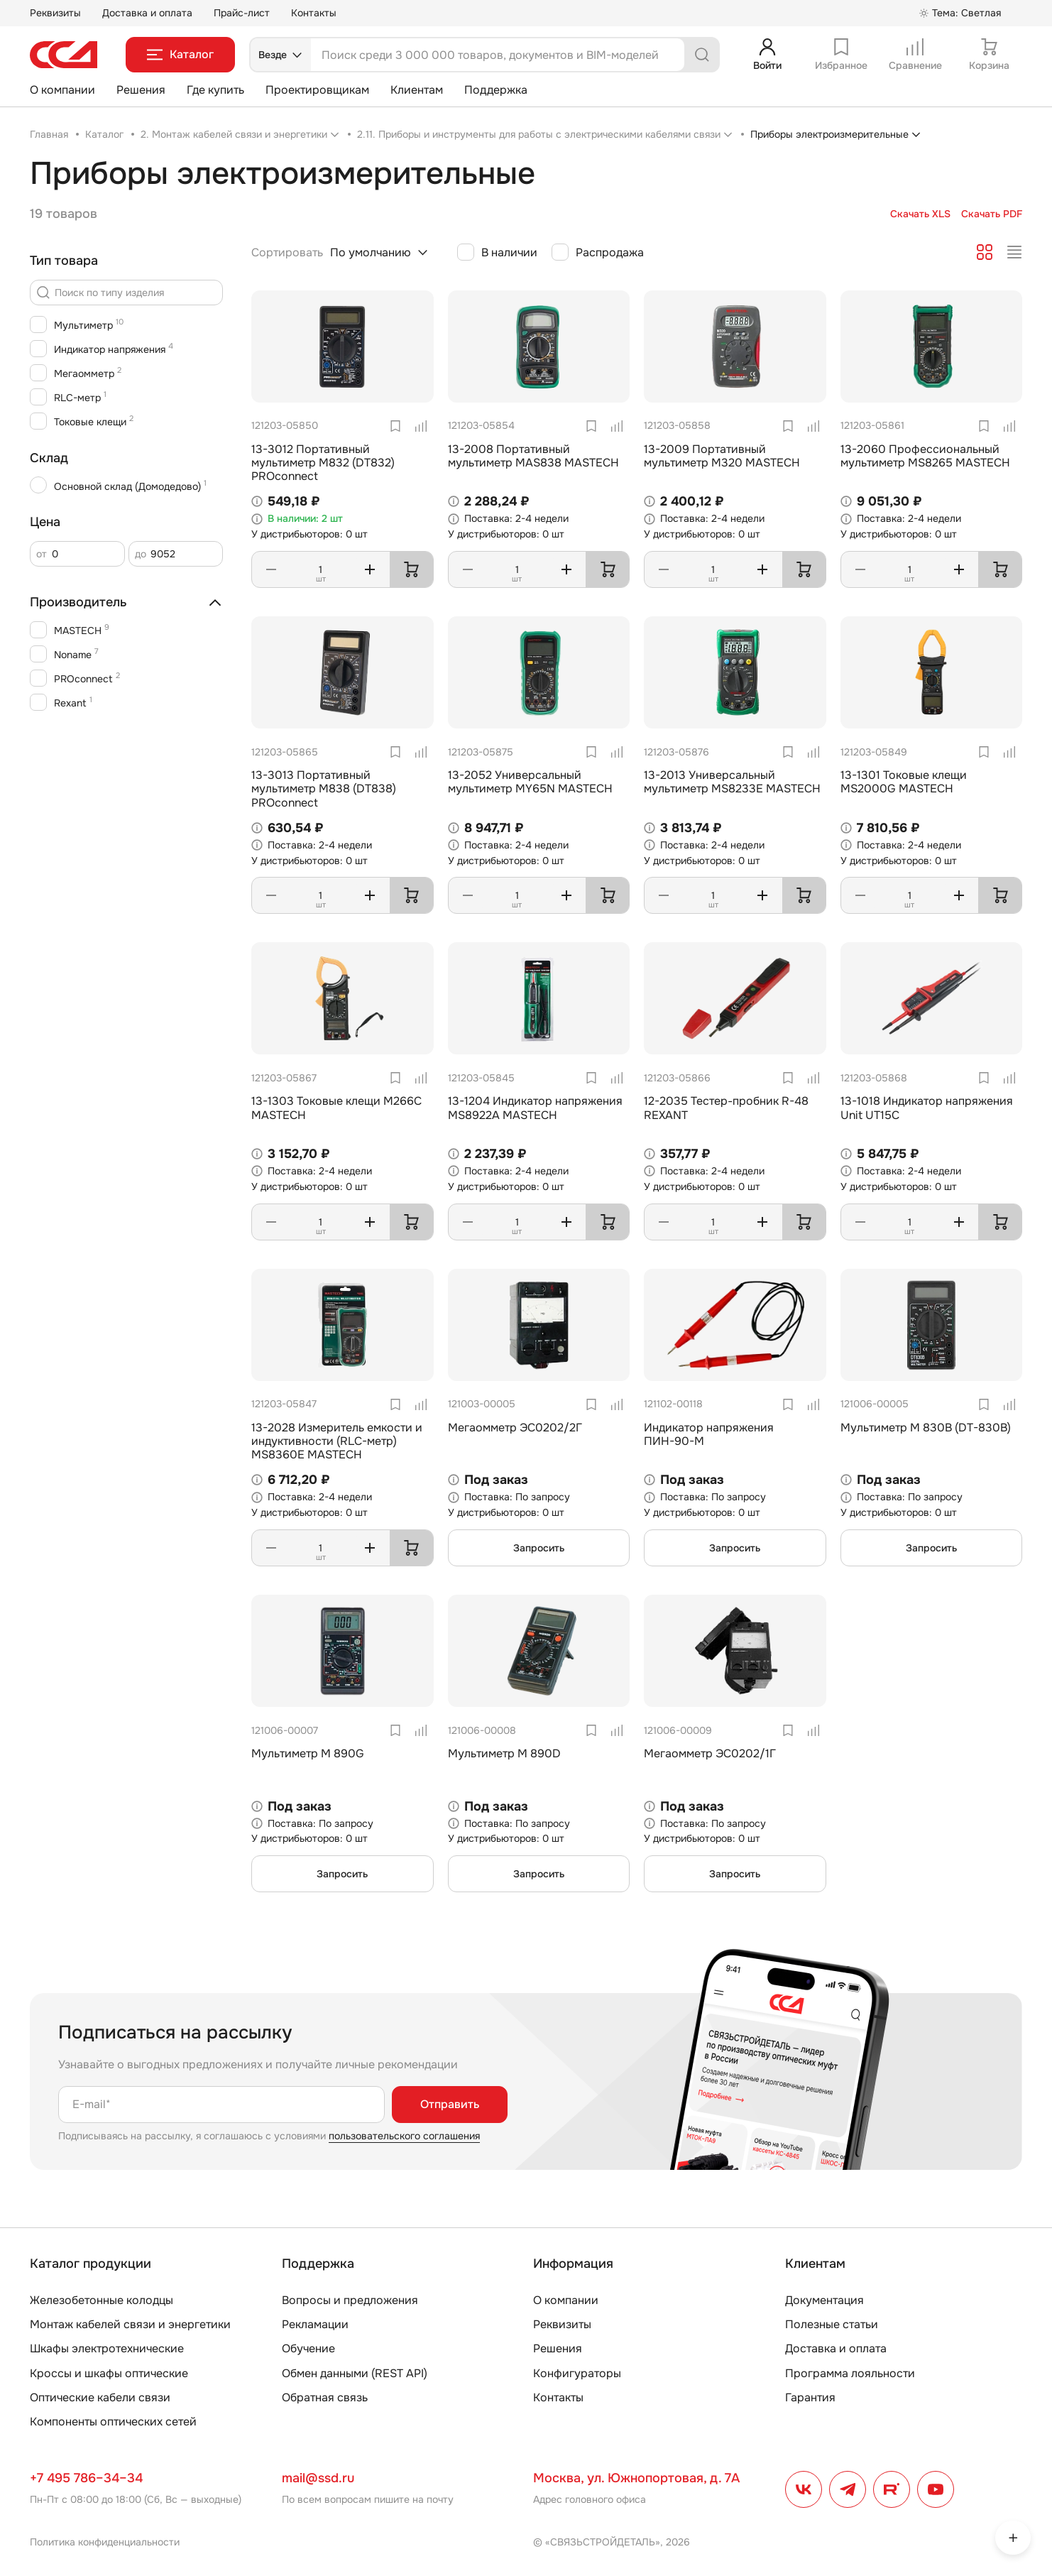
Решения (140, 89)
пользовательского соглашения (404, 2135)
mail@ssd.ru (318, 2478)
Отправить (449, 2104)
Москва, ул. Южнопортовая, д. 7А (636, 2478)
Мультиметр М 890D (504, 1753)
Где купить (215, 89)
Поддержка (495, 89)
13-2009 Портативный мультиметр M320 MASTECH (722, 456)
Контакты (313, 12)
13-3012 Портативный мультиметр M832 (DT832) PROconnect (323, 463)
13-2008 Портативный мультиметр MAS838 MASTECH (533, 456)
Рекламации (315, 2324)
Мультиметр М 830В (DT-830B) (925, 1427)
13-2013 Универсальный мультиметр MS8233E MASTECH (732, 782)
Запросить (538, 1547)
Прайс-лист (242, 12)
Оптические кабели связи (100, 2397)
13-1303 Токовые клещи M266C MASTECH (336, 1107)
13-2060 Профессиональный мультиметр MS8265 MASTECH (925, 456)
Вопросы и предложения (350, 2300)
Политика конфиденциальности (105, 2542)
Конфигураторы (577, 2373)
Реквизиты (55, 12)
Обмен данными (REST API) (354, 2373)
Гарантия (810, 2397)
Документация (824, 2300)
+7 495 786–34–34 (86, 2478)
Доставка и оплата (147, 12)
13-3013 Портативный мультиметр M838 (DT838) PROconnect (323, 788)
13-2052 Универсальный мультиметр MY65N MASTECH (530, 782)
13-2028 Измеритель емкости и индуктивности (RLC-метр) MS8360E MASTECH (336, 1441)
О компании (62, 89)
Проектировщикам (317, 89)
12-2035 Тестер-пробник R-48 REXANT (726, 1107)
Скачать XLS (920, 214)
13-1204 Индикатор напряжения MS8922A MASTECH (535, 1107)
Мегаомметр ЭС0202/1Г (710, 1753)
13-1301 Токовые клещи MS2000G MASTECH (903, 782)
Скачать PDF (991, 214)
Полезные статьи (831, 2324)
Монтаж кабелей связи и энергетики (130, 2324)
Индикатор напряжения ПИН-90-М (709, 1434)
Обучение (308, 2348)
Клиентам (416, 89)
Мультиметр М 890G (307, 1753)
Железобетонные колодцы (101, 2300)
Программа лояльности (850, 2373)
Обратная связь (325, 2397)
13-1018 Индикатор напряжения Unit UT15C (926, 1107)
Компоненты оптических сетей (113, 2421)
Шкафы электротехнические (107, 2348)
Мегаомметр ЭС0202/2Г (515, 1427)
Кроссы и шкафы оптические (109, 2373)
